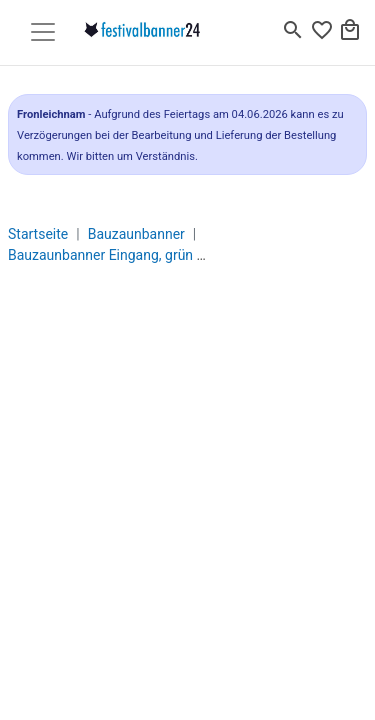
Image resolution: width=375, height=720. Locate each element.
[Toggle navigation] (43, 32)
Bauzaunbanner (136, 234)
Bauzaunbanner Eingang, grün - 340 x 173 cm (148, 255)
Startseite (38, 234)
